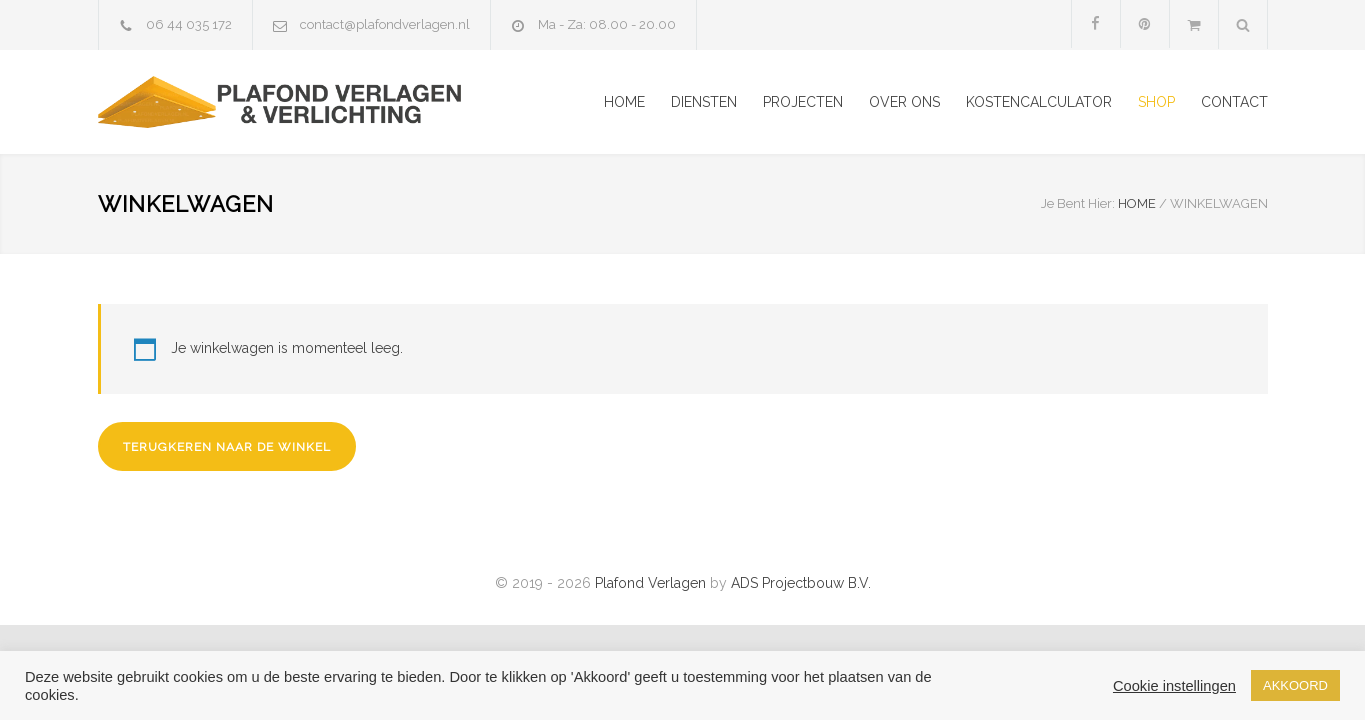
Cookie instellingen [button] (1174, 686)
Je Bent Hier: (1078, 203)
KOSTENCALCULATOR (1039, 102)
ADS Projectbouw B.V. (801, 583)
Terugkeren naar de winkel (227, 447)
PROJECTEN (803, 102)
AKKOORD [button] (1295, 685)
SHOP (1156, 102)
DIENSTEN (704, 102)
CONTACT (1234, 102)
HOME (624, 102)
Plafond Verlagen (650, 583)
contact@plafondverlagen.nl (385, 24)
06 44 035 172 (189, 24)
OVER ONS (904, 102)
